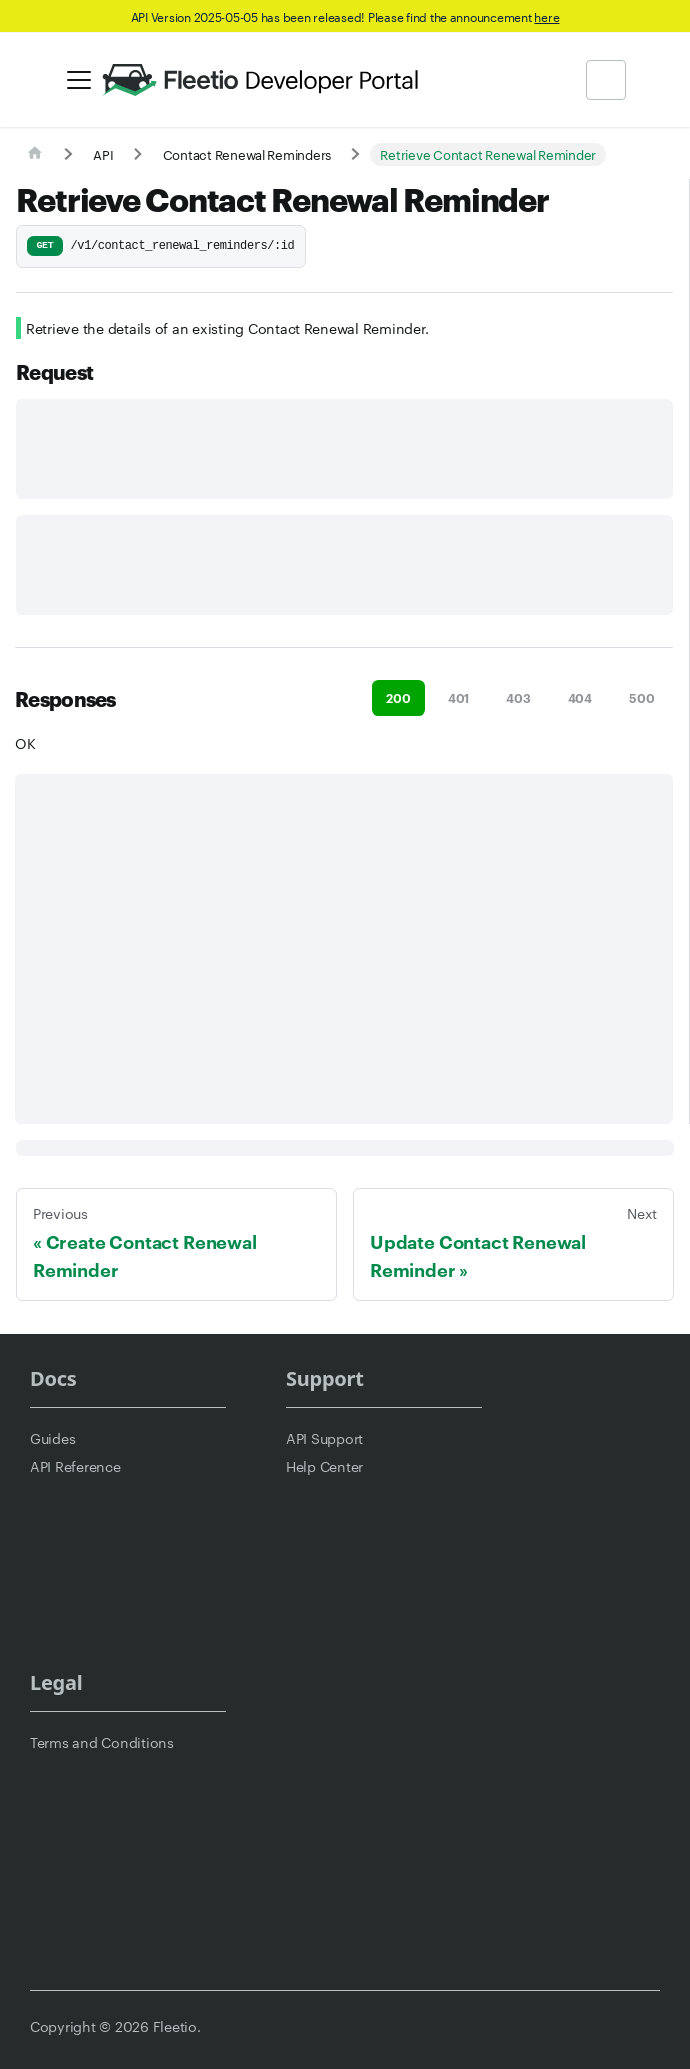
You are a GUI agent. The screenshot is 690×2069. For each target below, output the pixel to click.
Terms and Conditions (102, 1742)
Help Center (324, 1466)
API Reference (75, 1466)
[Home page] (35, 154)
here (546, 16)
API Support (324, 1438)
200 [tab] (398, 697)
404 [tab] (580, 697)
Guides (52, 1438)
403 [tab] (518, 697)
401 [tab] (458, 697)
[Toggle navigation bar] (79, 80)
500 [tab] (641, 697)
